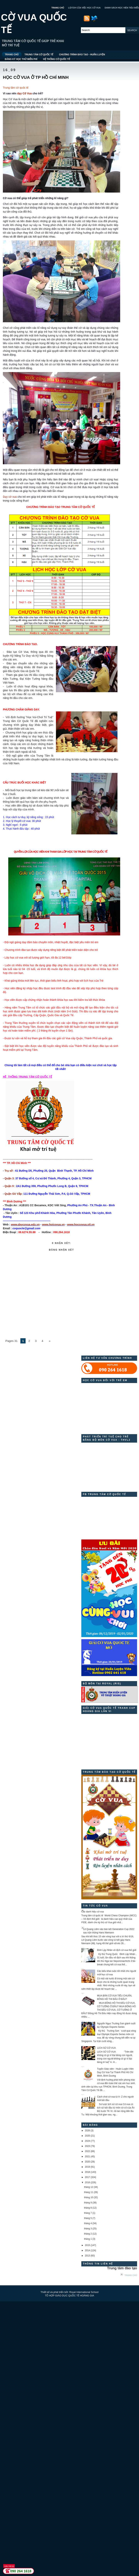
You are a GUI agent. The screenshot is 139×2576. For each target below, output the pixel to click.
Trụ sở (9, 1170)
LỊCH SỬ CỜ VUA (106, 2048)
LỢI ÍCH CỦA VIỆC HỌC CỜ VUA (84, 8)
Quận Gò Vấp (13, 1193)
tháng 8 (88, 2207)
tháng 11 (88, 2192)
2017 (87, 2177)
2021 (87, 2156)
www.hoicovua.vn (53, 1224)
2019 (87, 2167)
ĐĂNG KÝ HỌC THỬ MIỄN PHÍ (21, 59)
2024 (87, 2141)
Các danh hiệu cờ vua (92, 1911)
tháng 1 (88, 2239)
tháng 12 (88, 2187)
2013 (87, 2255)
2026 (87, 2130)
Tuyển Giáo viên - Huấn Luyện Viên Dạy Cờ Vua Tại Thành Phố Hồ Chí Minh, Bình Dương (115, 2072)
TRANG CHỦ (57, 8)
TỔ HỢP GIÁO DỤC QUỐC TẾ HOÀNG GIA (69, 2295)
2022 (87, 2151)
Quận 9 (9, 1186)
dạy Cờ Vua (24, 93)
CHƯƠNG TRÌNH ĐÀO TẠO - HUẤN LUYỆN (82, 54)
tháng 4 (88, 2223)
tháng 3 (88, 2228)
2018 (87, 2172)
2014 (87, 2250)
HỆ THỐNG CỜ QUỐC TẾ (56, 59)
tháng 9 (88, 2202)
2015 (87, 2245)
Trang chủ (130, 2275)
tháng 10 (88, 2197)
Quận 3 (9, 1178)
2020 (87, 2161)
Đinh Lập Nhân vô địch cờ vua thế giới (116, 1950)
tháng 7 (88, 2213)
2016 (87, 2182)
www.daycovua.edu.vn (25, 1224)
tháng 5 (88, 2218)
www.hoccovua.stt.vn (81, 1224)
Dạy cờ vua (10, 496)
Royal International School (83, 2292)
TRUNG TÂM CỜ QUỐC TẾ (38, 54)
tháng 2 (88, 2233)
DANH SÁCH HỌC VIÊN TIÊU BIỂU (122, 8)
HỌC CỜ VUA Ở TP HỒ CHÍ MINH (36, 77)
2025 (87, 2135)
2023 (87, 2146)
